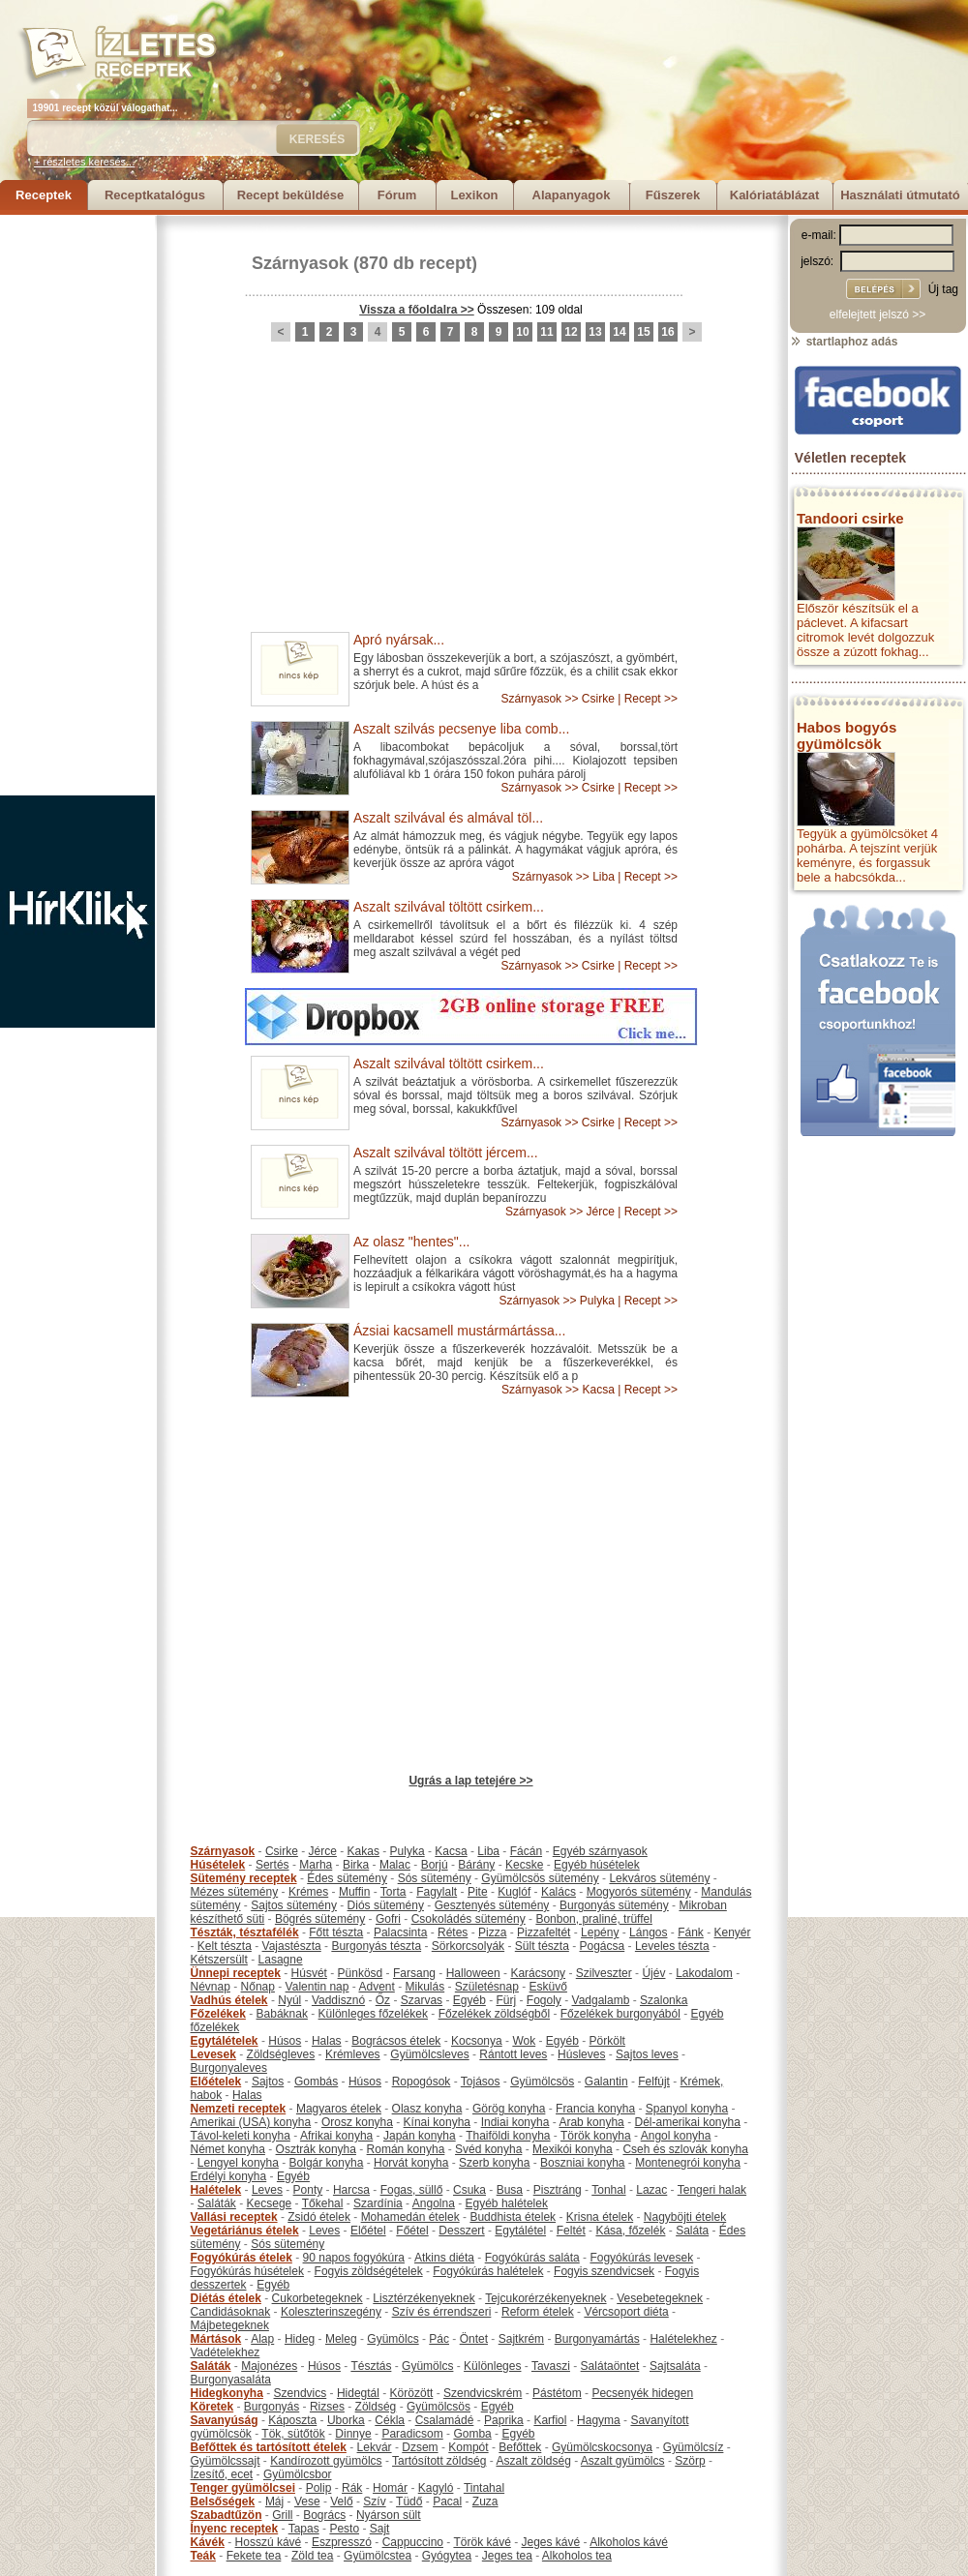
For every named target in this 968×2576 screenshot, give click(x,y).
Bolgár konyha (326, 2163)
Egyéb (469, 2000)
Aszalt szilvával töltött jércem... (445, 1152)
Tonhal (608, 2190)
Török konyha (595, 2135)
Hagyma (598, 2420)
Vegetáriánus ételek (245, 2230)
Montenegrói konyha (688, 2163)
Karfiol (549, 2420)
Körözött (412, 2393)
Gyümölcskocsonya (602, 2447)
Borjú (434, 1865)
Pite (478, 1892)
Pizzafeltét (543, 1932)
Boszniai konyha (582, 2163)
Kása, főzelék (630, 2230)
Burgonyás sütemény (614, 1905)
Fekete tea (254, 2555)
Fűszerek (673, 195)
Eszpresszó (342, 2542)
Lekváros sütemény (659, 1878)
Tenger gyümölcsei (243, 2488)
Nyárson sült (388, 2515)
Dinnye (353, 2434)
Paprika (504, 2420)
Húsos (284, 2041)
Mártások (216, 2339)
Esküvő (548, 1986)
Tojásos (480, 2081)
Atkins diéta (444, 2257)
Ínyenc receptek (235, 2528)
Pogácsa (602, 1946)
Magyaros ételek (338, 2108)
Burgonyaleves (229, 2068)
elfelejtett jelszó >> (877, 314)
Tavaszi (550, 2366)
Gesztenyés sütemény (492, 1905)
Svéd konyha (488, 2149)
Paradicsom (411, 2434)
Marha (315, 1865)
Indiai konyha (515, 2122)
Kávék (208, 2542)
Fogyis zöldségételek (369, 2271)
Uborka (346, 2420)
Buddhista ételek (512, 2217)
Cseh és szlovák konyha (684, 2149)
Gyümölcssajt (225, 2461)
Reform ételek (537, 2312)
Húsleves (581, 2054)
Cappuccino (412, 2542)
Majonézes (269, 2366)
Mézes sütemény (235, 1892)
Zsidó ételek (318, 2217)
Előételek (216, 2081)
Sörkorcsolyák (468, 1946)
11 (546, 332)
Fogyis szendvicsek (604, 2271)
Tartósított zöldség (439, 2461)
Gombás (316, 2081)
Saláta (692, 2230)
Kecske (524, 1865)
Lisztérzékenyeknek (423, 2298)
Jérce (600, 1211)
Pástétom (557, 2393)
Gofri (388, 1919)
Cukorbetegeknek (317, 2298)
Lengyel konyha (238, 2163)
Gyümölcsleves (429, 2054)
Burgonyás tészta (376, 1946)
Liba (603, 877)
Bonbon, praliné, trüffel (593, 1919)
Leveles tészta (672, 1946)
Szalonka (663, 2000)
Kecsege (269, 2203)
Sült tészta (542, 1946)
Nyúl (289, 2000)
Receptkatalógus (155, 195)
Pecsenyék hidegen (642, 2393)
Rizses (327, 2406)
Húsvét (309, 1973)
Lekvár (374, 2447)
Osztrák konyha (316, 2149)
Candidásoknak (231, 2312)
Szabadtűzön (226, 2515)
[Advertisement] (77, 505)
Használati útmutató (900, 195)
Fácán (526, 1851)
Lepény (600, 1932)
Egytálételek (224, 2041)
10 (522, 332)
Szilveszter (604, 1973)
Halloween (473, 1973)
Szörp (690, 2461)
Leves (267, 2190)
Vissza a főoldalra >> (416, 309)
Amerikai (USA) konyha (251, 2122)
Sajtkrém (521, 2339)
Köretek (212, 2406)
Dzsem (420, 2447)
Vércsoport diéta (626, 2312)
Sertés (272, 1865)
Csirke (598, 698)
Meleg (341, 2339)
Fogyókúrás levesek (641, 2257)
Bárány (476, 1865)
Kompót (468, 2447)
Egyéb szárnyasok (600, 1851)
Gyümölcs (392, 2339)
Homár (390, 2488)
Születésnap (487, 1986)
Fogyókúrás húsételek (247, 2271)
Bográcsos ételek (395, 2041)
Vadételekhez (225, 2352)
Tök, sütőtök (292, 2434)
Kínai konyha (437, 2122)
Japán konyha (419, 2135)
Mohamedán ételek (410, 2217)
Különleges (492, 2366)
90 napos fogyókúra (354, 2257)
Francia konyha (595, 2108)
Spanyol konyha (687, 2108)
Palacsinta (400, 1932)
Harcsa (351, 2190)
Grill (282, 2515)
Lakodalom (704, 1973)
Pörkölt (607, 2041)
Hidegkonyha (227, 2393)
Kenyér (732, 1932)
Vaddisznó (338, 2000)
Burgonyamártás (597, 2339)
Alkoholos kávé (629, 2542)
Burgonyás (271, 2406)
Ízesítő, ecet (222, 2474)
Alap (262, 2339)
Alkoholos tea (577, 2555)
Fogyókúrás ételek (241, 2257)
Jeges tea (507, 2555)
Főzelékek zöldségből (494, 2014)
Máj (274, 2501)
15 (643, 332)
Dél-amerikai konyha (687, 2122)
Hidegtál (358, 2393)
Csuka (469, 2190)
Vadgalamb (601, 2000)
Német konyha (228, 2149)
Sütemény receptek (244, 1878)
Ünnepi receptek (236, 1973)
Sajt (380, 2528)
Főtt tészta (336, 1932)
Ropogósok (421, 2081)
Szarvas (421, 2000)
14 (619, 332)
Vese (307, 2501)
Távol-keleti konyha (240, 2135)
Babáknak (282, 2014)
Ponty (308, 2190)
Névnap (210, 1986)
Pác (439, 2339)
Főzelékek (218, 2014)
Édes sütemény (347, 1878)
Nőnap (258, 1986)
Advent (376, 1986)
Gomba (472, 2434)
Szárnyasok (300, 263)
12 (570, 332)
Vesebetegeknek (660, 2298)
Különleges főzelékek (373, 2014)
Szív (374, 2501)
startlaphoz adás (843, 341)
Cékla (390, 2420)
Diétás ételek (226, 2298)
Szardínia (378, 2203)
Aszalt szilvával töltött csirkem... (448, 906)
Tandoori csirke (850, 518)
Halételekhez (683, 2339)
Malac (394, 1865)
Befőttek (520, 2447)
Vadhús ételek (229, 2000)
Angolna (433, 2203)
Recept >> (651, 698)
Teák (203, 2555)
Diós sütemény (386, 1905)
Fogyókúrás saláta (532, 2257)
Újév (653, 1973)
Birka (356, 1865)
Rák (352, 2488)
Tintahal (484, 2488)
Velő (341, 2501)
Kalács (558, 1892)
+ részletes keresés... (84, 161)
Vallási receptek (234, 2217)
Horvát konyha (411, 2163)
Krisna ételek (599, 2217)
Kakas (363, 1851)
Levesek (213, 2054)
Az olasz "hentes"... (411, 1241)
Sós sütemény (434, 1878)
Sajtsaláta (675, 2366)
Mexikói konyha (572, 2149)
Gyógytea (446, 2555)
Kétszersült (219, 1959)
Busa (510, 2190)
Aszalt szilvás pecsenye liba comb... (461, 728)
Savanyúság (224, 2420)
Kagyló (436, 2488)
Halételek (216, 2190)
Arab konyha (591, 2122)
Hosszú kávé (268, 2542)
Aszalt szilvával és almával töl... (448, 817)
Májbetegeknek (230, 2325)
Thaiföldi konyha (508, 2135)
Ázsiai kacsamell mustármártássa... (459, 1330)
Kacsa (598, 1389)
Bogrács (324, 2515)
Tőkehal (323, 2203)
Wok (523, 2041)
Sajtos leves (647, 2054)
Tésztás (370, 2366)
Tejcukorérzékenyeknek (545, 2298)
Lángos (648, 1932)
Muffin (354, 1892)
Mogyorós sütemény (639, 1892)
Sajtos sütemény (294, 1905)
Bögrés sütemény (320, 1919)
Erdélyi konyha (229, 2176)
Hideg (300, 2339)
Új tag (943, 289)
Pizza (492, 1932)
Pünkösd (360, 1973)
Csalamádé (444, 2420)
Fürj (506, 2000)
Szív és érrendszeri (442, 2312)
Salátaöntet (610, 2366)
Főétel (412, 2230)
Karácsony (537, 1973)
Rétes (453, 1932)
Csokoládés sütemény (468, 1919)
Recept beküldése (291, 195)
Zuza (485, 2501)
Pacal (447, 2501)
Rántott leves (513, 2054)
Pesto (344, 2528)
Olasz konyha (427, 2108)
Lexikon (474, 195)
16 (667, 332)
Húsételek (218, 1865)
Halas (327, 2041)
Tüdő (409, 2501)
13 (595, 332)
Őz (383, 2000)
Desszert (461, 2230)
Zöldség (376, 2406)
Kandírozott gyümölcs (325, 2461)
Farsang (414, 1973)
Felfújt (654, 2081)
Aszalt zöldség (533, 2461)
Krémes (308, 1892)
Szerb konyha (494, 2163)
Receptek (43, 195)
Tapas (303, 2528)
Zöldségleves (281, 2054)
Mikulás (424, 1986)
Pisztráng (557, 2190)
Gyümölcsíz (693, 2447)
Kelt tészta (224, 1946)
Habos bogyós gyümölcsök (846, 735)
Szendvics (300, 2393)
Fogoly (544, 2000)
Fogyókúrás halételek (488, 2271)
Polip (319, 2488)
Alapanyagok (571, 195)
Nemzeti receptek (239, 2108)
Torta (393, 1892)
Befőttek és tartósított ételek (269, 2447)
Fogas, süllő (411, 2190)
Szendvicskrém (482, 2393)
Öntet (474, 2339)
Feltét (571, 2230)
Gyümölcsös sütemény (539, 1878)
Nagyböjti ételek (685, 2217)
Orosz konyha (357, 2122)
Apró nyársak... (398, 639)
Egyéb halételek (507, 2203)
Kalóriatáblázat (774, 195)
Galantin (606, 2081)
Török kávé (481, 2542)
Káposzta (292, 2420)
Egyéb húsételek (597, 1865)
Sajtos (268, 2081)
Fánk (691, 1932)
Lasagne (280, 1959)
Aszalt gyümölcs (623, 2461)
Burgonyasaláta (231, 2379)
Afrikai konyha (336, 2135)
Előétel (368, 2230)
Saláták (216, 2203)
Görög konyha (508, 2108)
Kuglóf (514, 1892)
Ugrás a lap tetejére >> (470, 1780)
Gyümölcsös (542, 2081)
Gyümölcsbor (297, 2474)
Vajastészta (291, 1946)
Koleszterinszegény (331, 2312)
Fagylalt (436, 1892)
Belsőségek (223, 2501)
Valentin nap (317, 1986)
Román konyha (406, 2149)
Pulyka (597, 1300)
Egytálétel (520, 2230)
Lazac (651, 2190)
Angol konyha (676, 2135)
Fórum (397, 195)
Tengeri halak (712, 2190)
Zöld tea (312, 2555)
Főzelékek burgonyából (620, 2014)
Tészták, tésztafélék (245, 1932)
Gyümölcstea (377, 2555)
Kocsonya (476, 2041)
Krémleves (352, 2054)
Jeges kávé (550, 2542)
